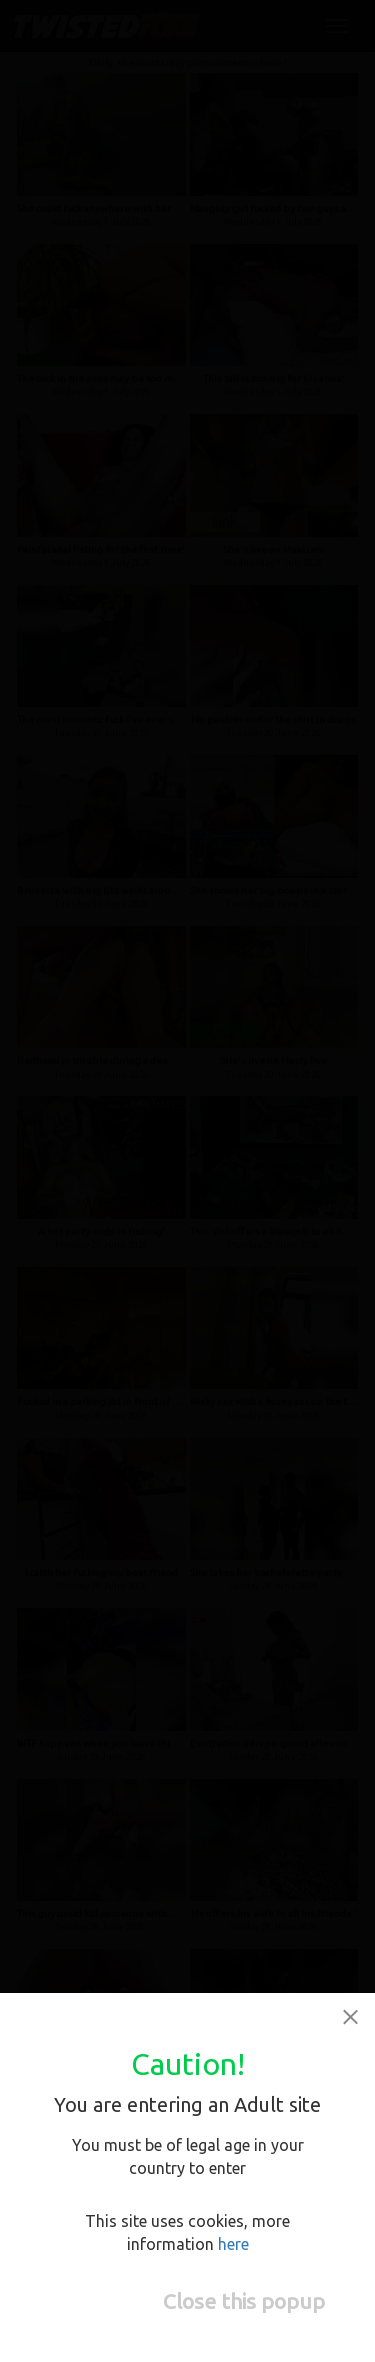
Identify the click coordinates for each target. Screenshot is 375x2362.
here (233, 2244)
